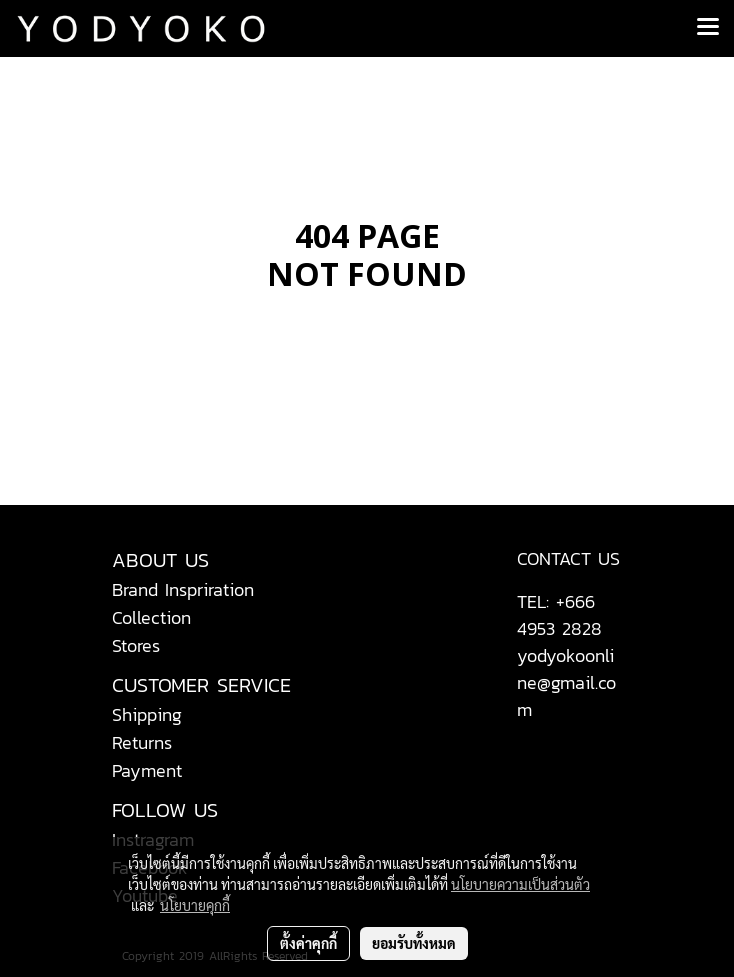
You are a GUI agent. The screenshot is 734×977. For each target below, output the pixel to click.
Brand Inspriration (183, 589)
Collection (151, 617)
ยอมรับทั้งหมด (414, 943)
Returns (142, 742)
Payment (147, 770)
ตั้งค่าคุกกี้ (308, 943)
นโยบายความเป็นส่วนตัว (520, 884)
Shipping (147, 714)
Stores (136, 645)
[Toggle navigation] (708, 28)
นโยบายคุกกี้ (195, 905)
